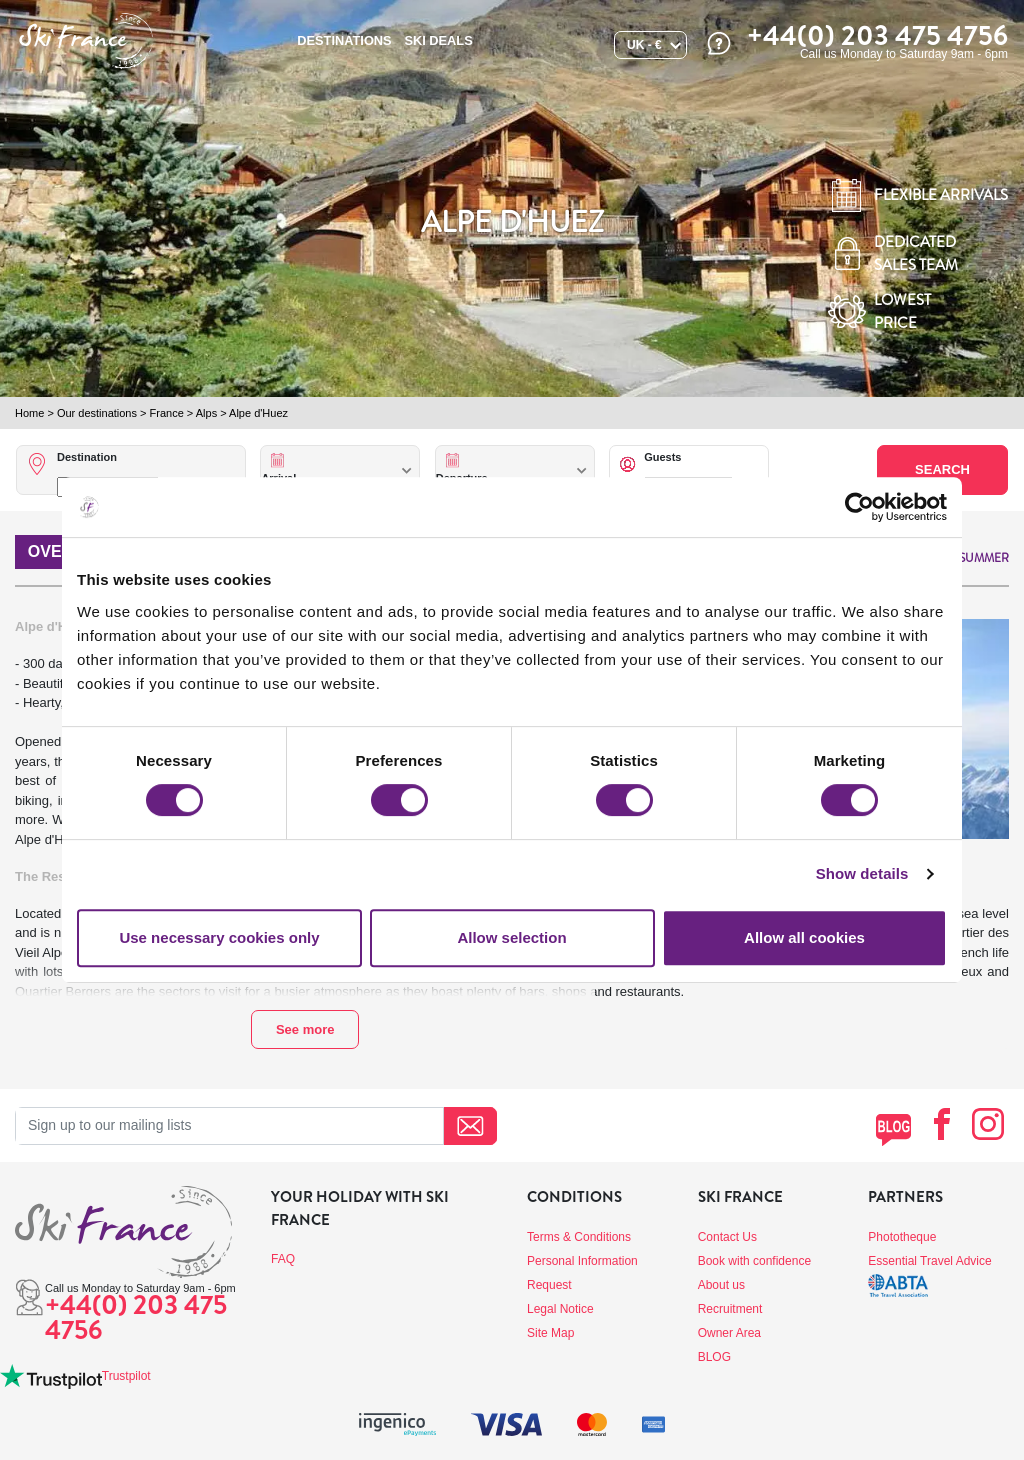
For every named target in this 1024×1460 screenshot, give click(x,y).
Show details (862, 873)
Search (942, 469)
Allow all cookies (804, 937)
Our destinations (97, 413)
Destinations (344, 40)
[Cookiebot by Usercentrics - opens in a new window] (859, 507)
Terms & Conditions (579, 1237)
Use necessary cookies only (219, 937)
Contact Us (727, 1237)
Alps (206, 413)
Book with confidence (754, 1261)
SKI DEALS (438, 40)
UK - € (644, 45)
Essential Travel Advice (929, 1261)
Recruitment (730, 1309)
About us (721, 1285)
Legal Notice (560, 1309)
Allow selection (511, 937)
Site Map (550, 1333)
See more (305, 1029)
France (167, 413)
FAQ (283, 1259)
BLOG (714, 1357)
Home (29, 413)
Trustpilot (126, 1376)
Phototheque (902, 1237)
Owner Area (729, 1333)
